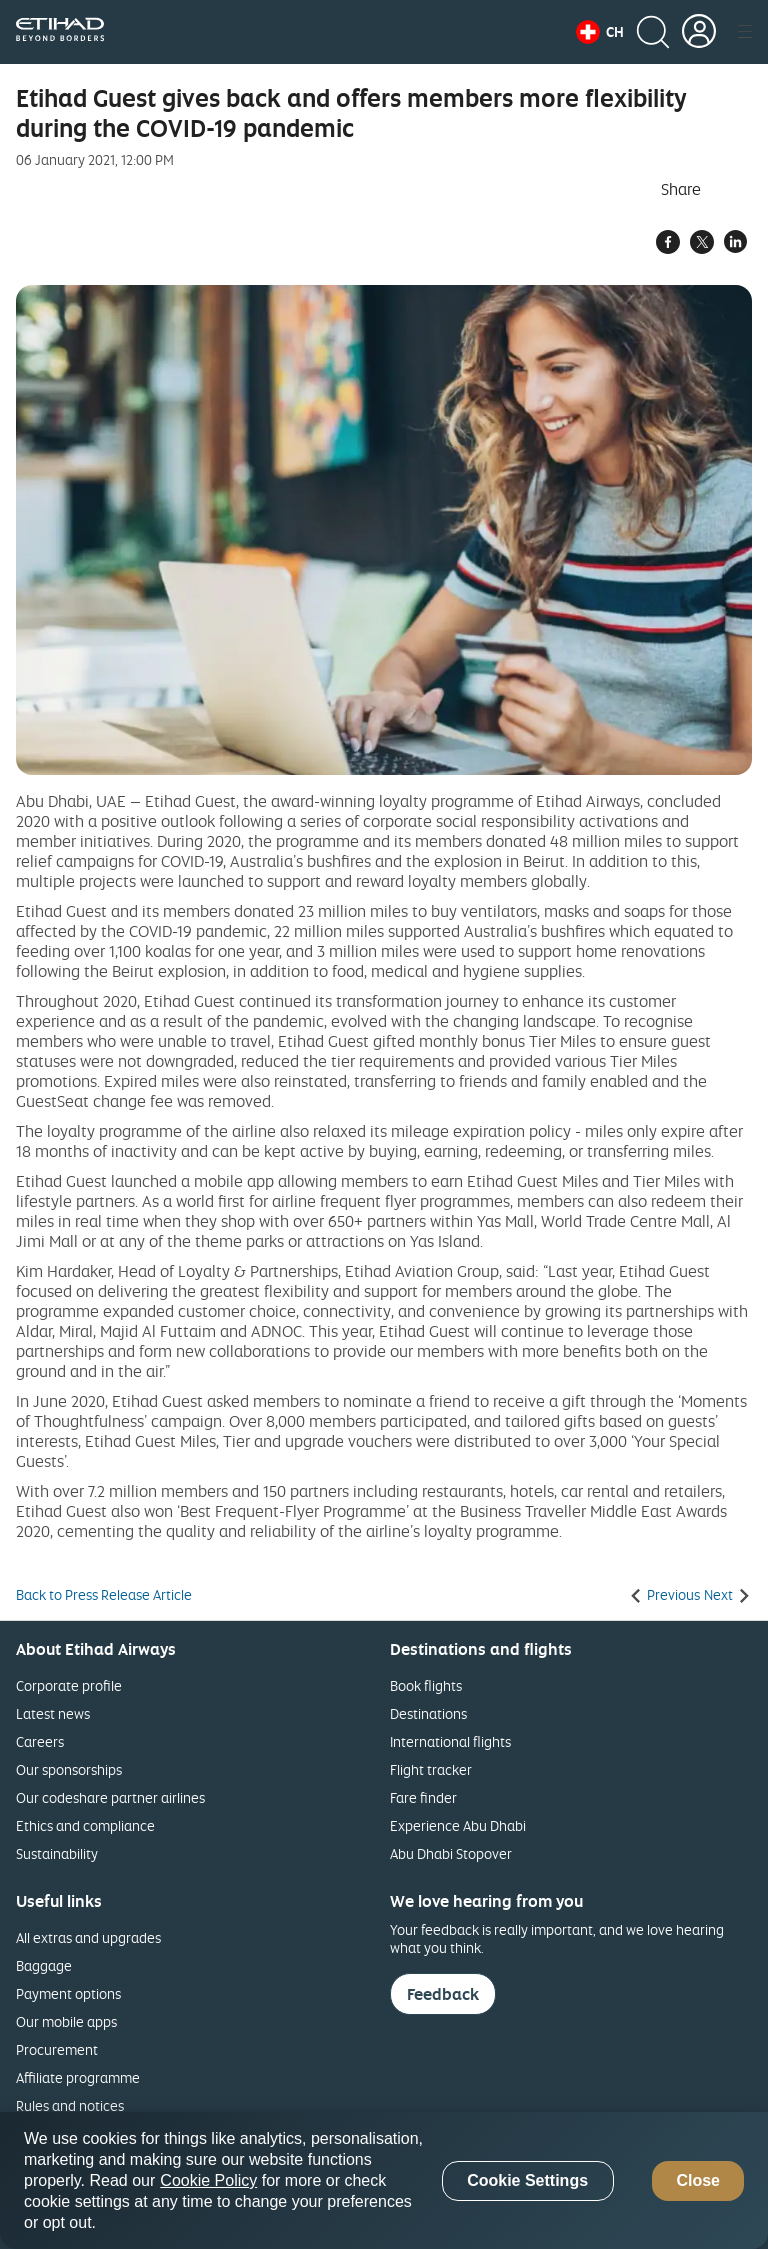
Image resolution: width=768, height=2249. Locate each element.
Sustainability (57, 1853)
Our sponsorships (69, 1769)
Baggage (44, 1965)
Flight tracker (431, 1769)
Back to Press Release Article (104, 1595)
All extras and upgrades (88, 1937)
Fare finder (423, 1797)
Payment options (68, 1993)
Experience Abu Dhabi (458, 1825)
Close (698, 2180)
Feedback (443, 1994)
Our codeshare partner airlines (110, 1797)
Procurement (57, 2049)
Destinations (428, 1713)
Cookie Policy (208, 2180)
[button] (600, 32)
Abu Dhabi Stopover (451, 1853)
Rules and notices (70, 2105)
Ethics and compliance (85, 1825)
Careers (40, 1741)
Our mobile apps (66, 2021)
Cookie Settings (527, 2180)
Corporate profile (69, 1685)
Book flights (426, 1685)
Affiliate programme (78, 2077)
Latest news (53, 1713)
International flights (450, 1741)
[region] (384, 2180)
